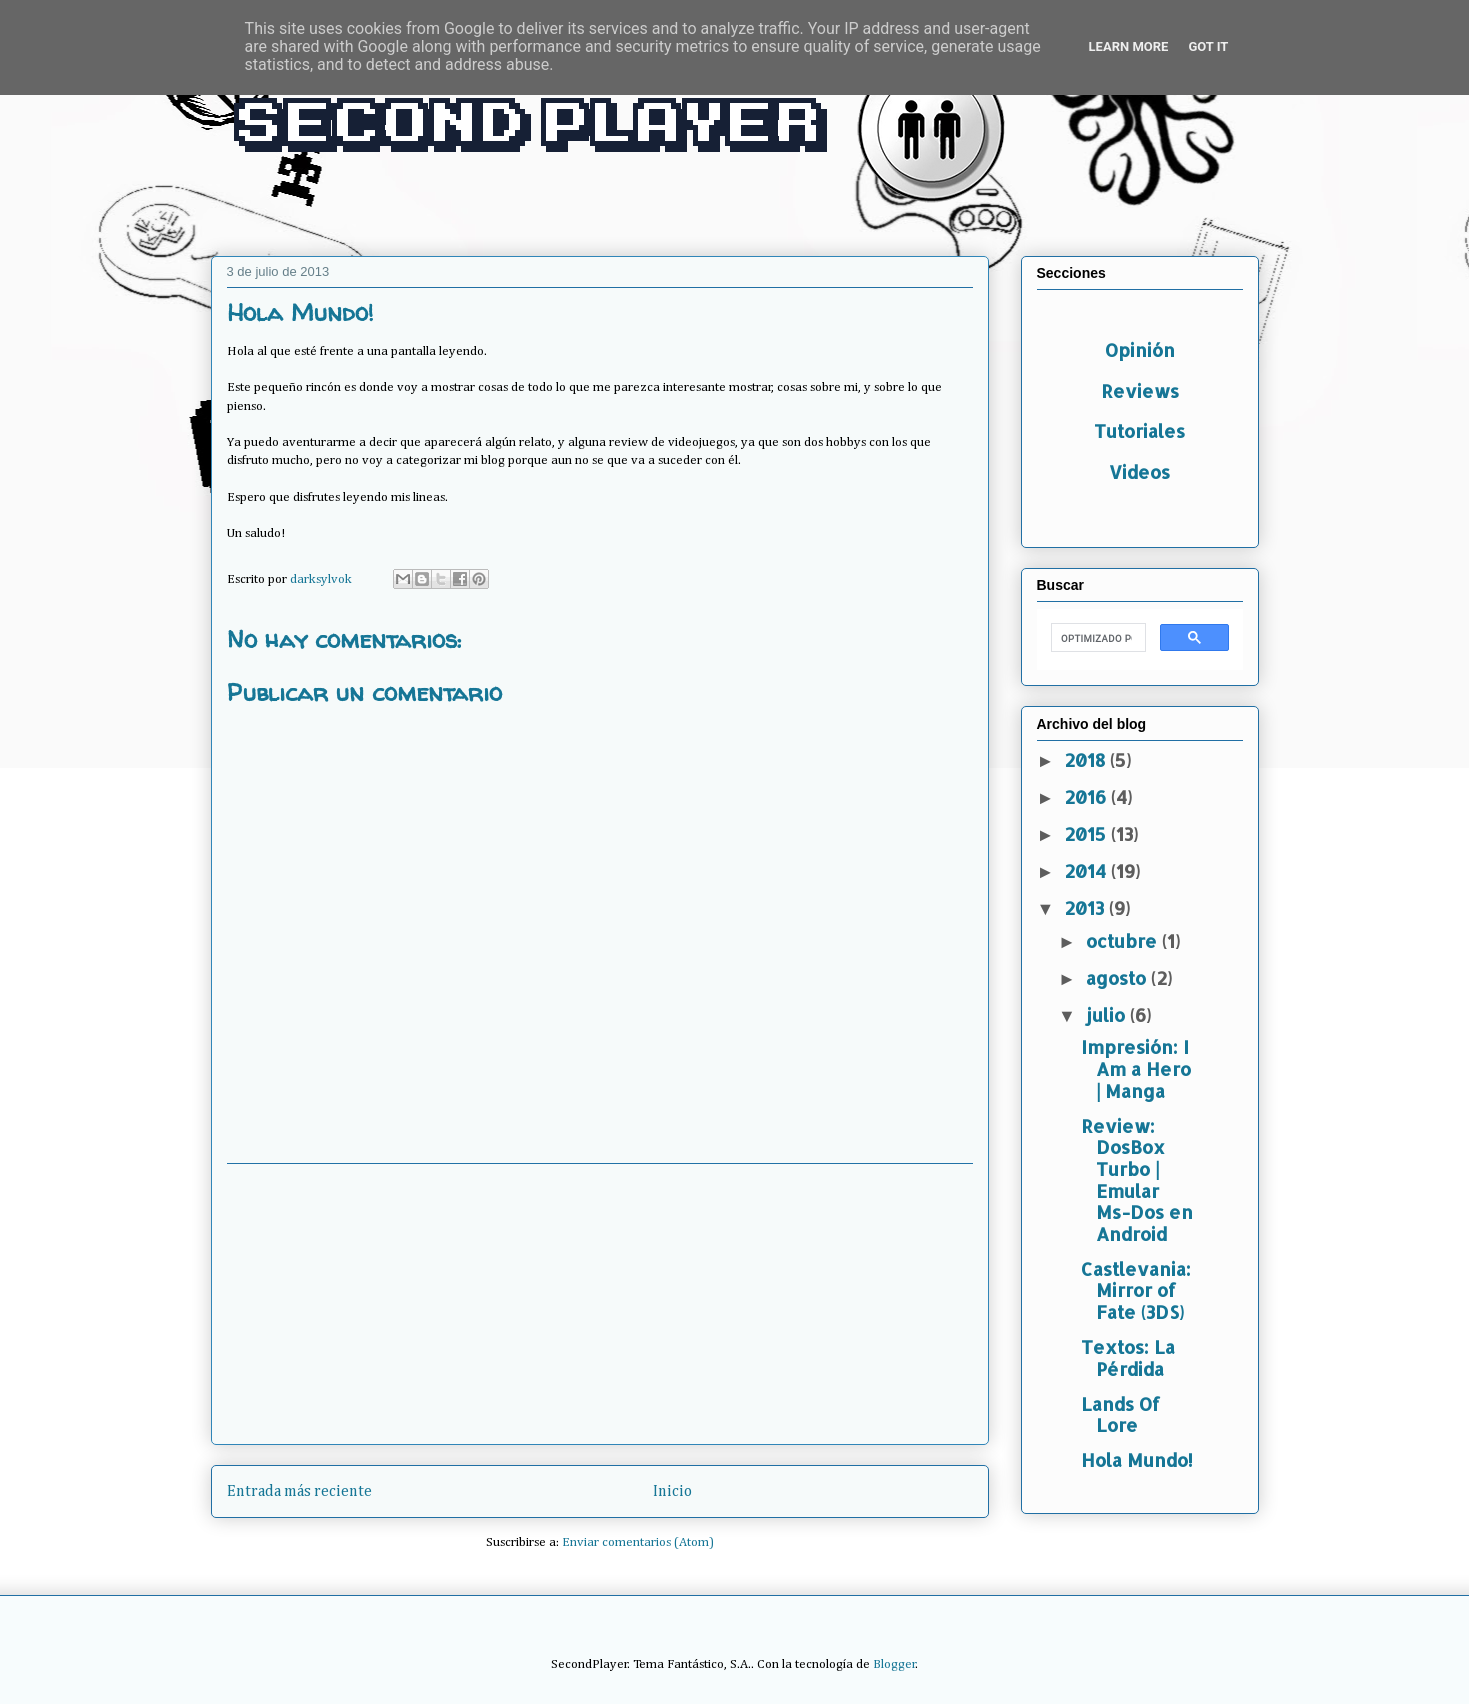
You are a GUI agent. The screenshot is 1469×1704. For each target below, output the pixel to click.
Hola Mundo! (1137, 1459)
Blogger (894, 1664)
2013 (1086, 907)
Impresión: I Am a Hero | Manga (1136, 1068)
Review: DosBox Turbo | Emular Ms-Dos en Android (1137, 1179)
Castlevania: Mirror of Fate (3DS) (1136, 1290)
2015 (1087, 833)
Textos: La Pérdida (1128, 1357)
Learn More (1129, 46)
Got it (1208, 46)
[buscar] (1096, 638)
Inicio (672, 1491)
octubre (1124, 940)
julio (1108, 1014)
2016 (1087, 796)
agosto (1118, 977)
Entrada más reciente (299, 1491)
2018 (1087, 759)
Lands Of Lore (1120, 1414)
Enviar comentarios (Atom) (638, 1542)
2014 (1087, 870)
